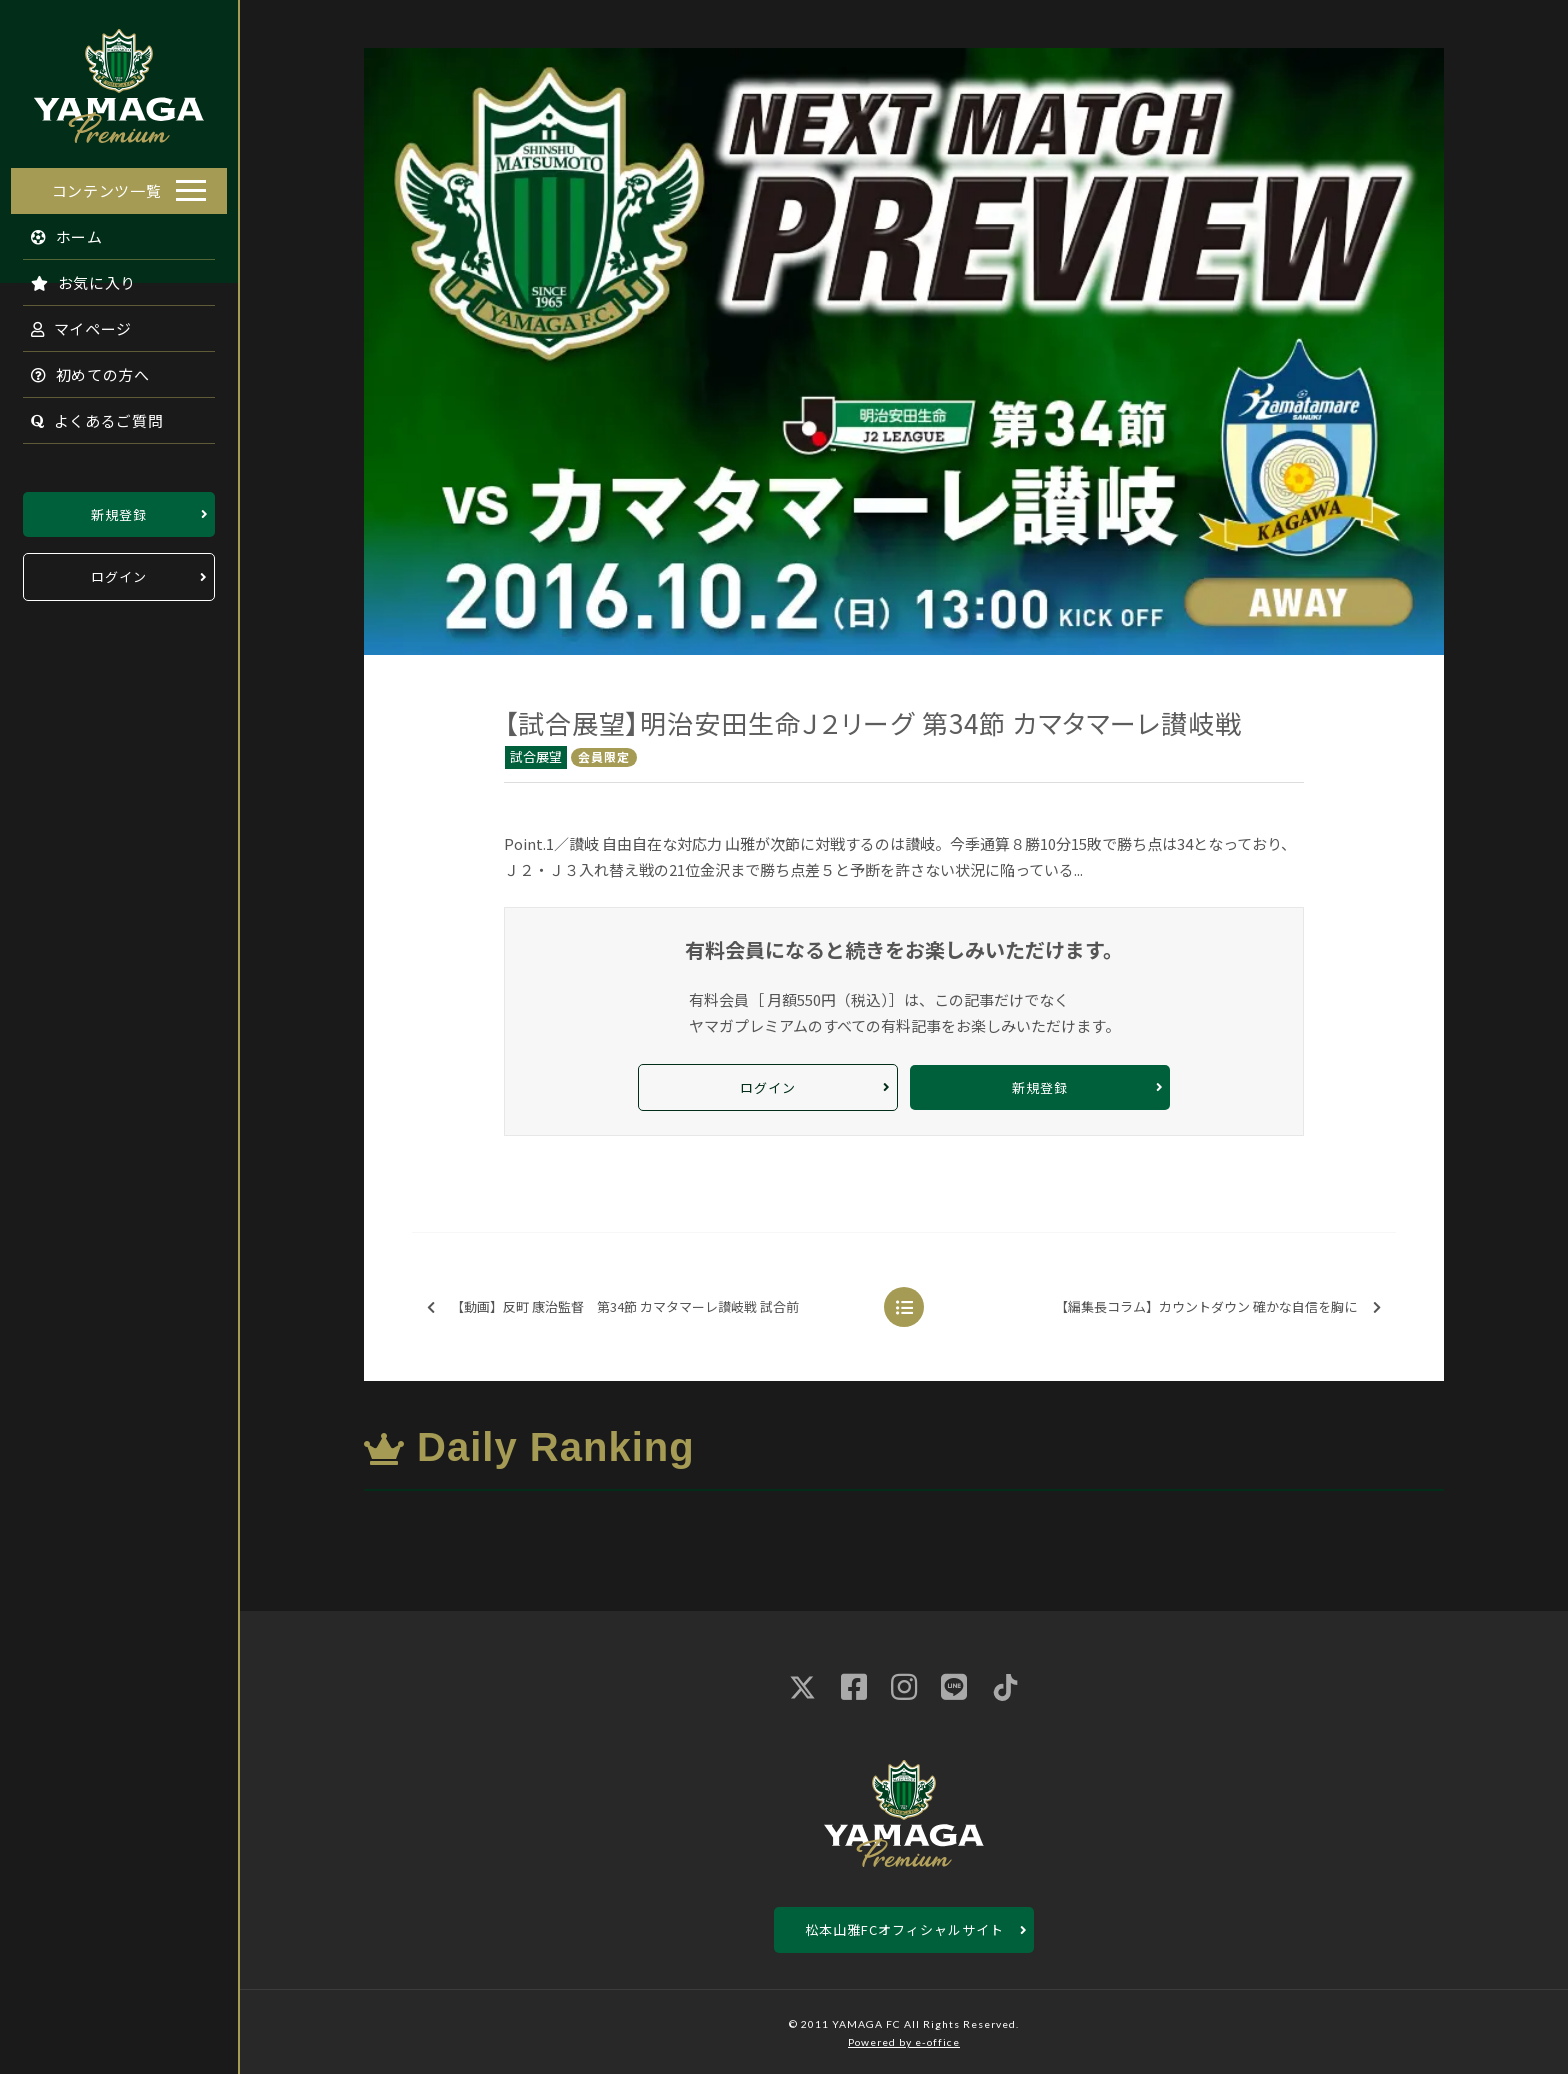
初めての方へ (80, 368)
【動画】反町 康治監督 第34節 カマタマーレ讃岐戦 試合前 (613, 1307)
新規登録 (119, 508)
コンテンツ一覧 (107, 184)
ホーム (56, 230)
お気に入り (73, 276)
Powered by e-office (904, 2042)
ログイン (119, 571)
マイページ (71, 322)
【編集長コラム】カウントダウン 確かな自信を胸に (1218, 1307)
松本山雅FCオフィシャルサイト (904, 1929)
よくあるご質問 (86, 414)
